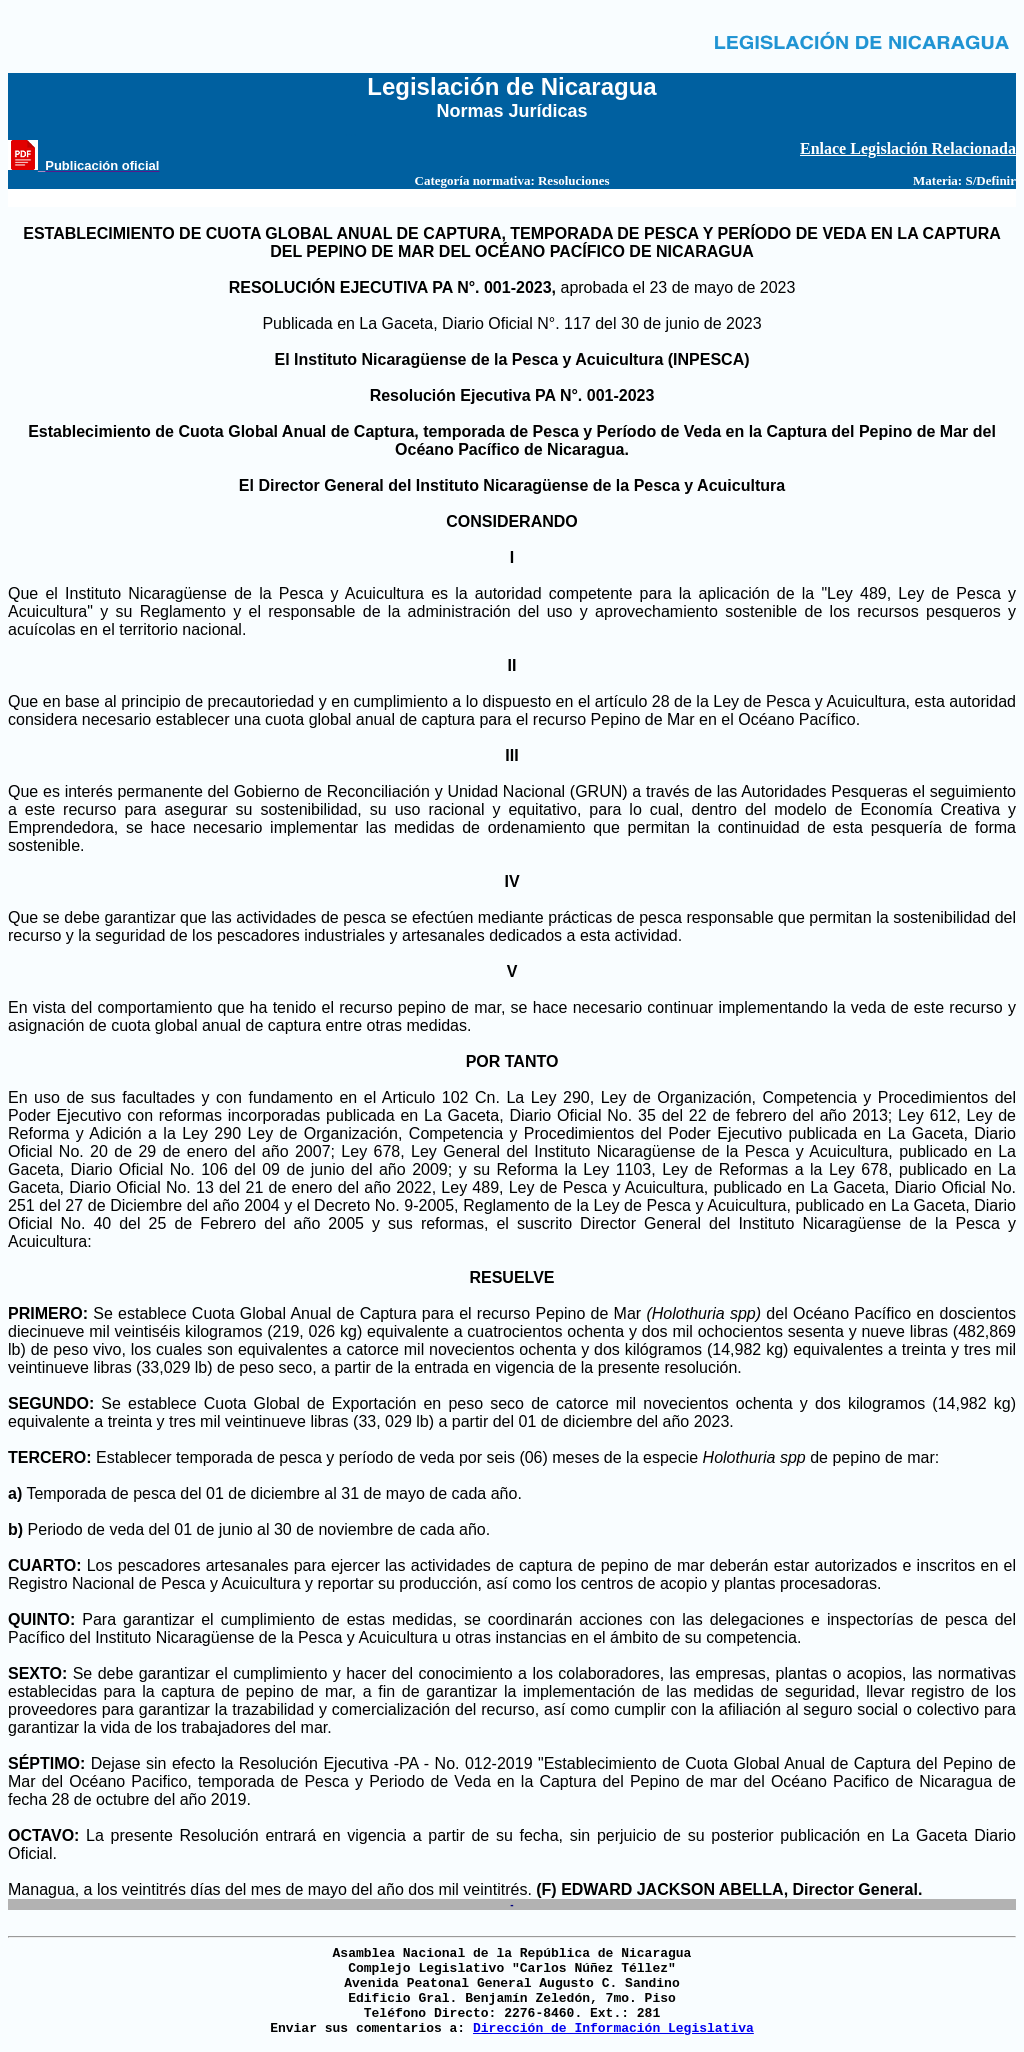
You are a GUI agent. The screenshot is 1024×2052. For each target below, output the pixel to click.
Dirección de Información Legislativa (613, 2028)
